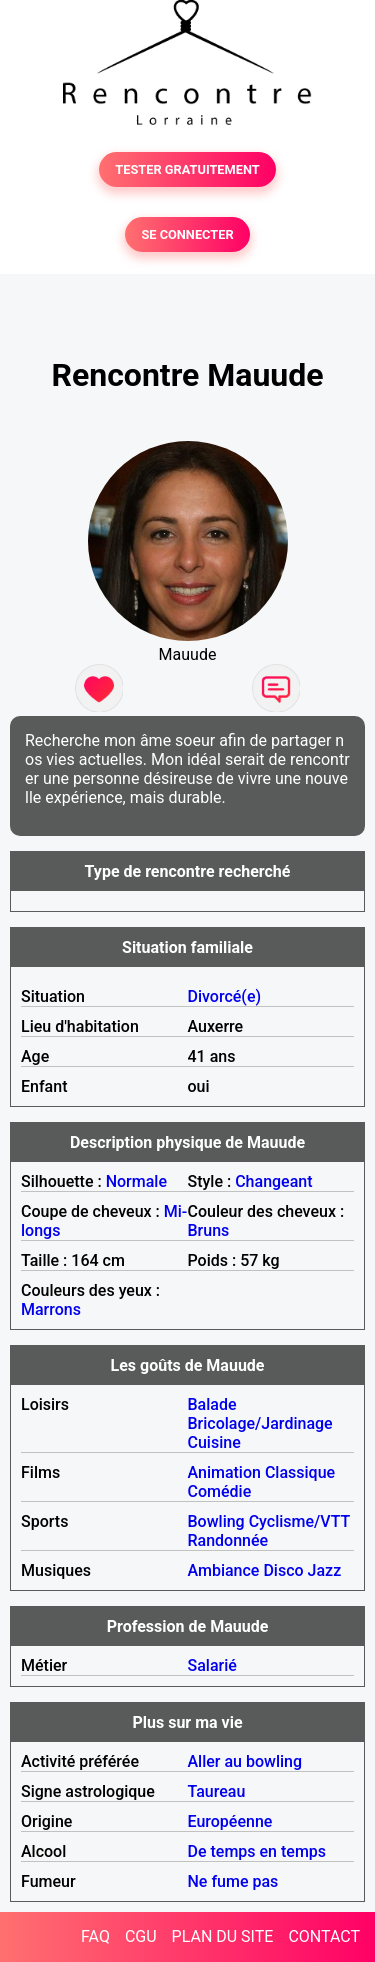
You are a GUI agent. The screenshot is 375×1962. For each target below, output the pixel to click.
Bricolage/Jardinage (260, 1423)
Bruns (209, 1230)
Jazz (325, 1570)
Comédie (220, 1491)
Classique (300, 1472)
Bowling (216, 1521)
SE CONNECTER (187, 234)
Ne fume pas (233, 1881)
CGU (141, 1936)
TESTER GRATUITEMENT (187, 169)
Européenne (230, 1821)
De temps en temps (257, 1851)
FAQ (95, 1936)
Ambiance (224, 1570)
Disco (283, 1570)
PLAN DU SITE (223, 1936)
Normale (136, 1181)
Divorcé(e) (225, 996)
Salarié (212, 1665)
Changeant (273, 1181)
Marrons (51, 1309)
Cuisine (214, 1442)
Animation (224, 1472)
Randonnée (228, 1540)
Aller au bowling (245, 1761)
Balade (212, 1404)
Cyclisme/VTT (299, 1521)
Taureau (217, 1791)
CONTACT (324, 1936)
